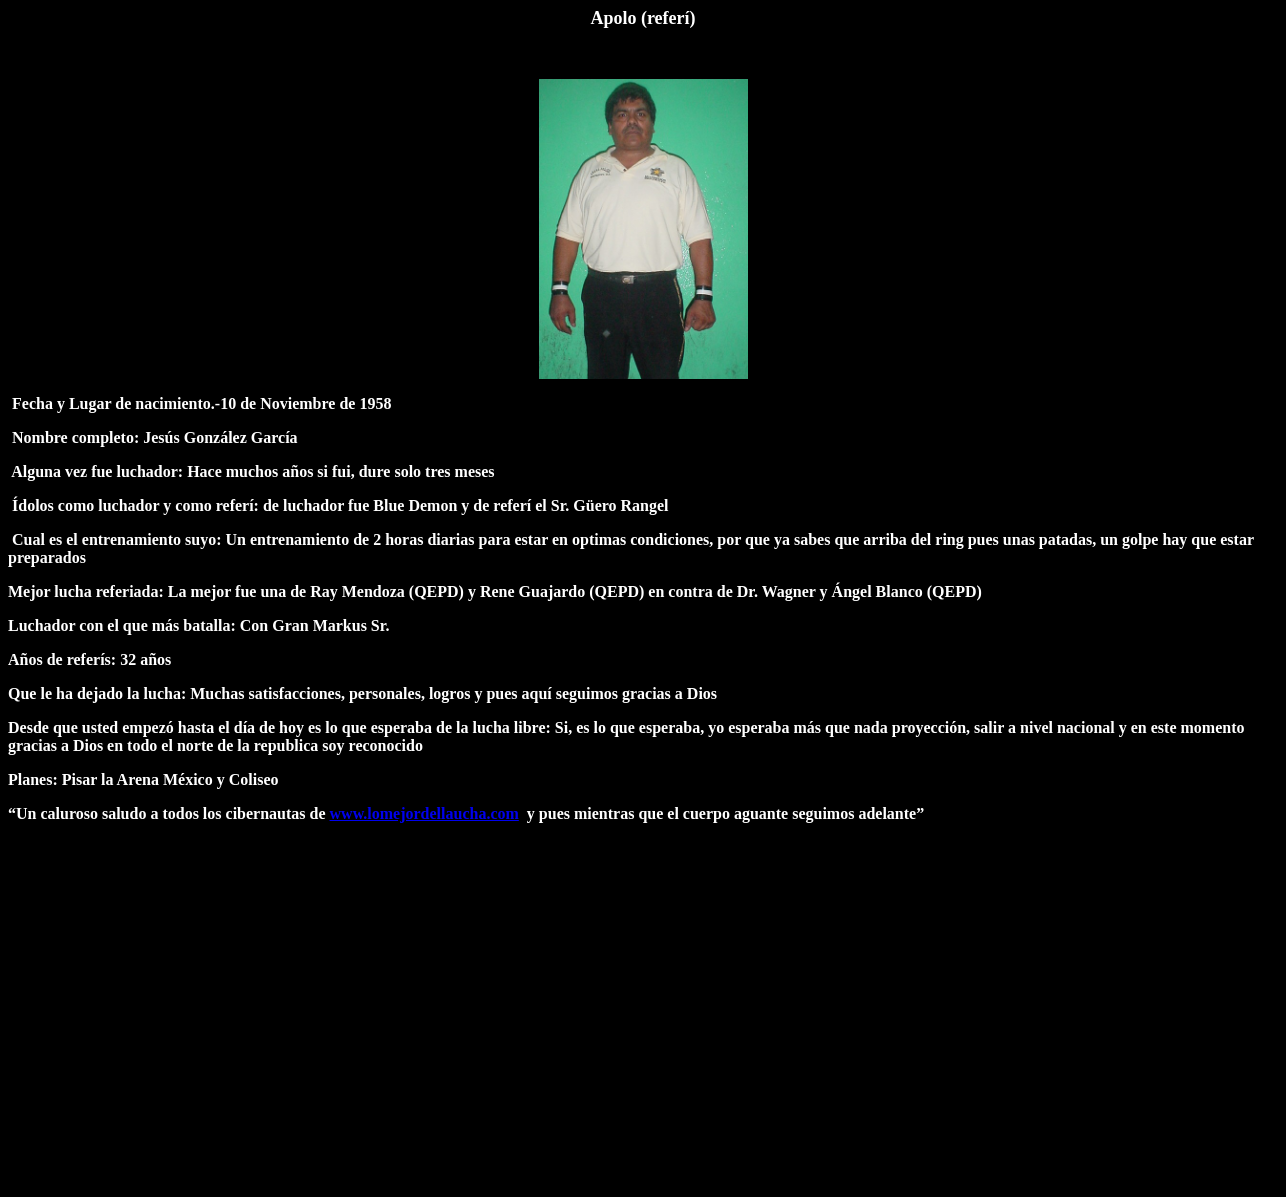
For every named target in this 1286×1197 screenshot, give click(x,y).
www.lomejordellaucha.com (424, 813)
